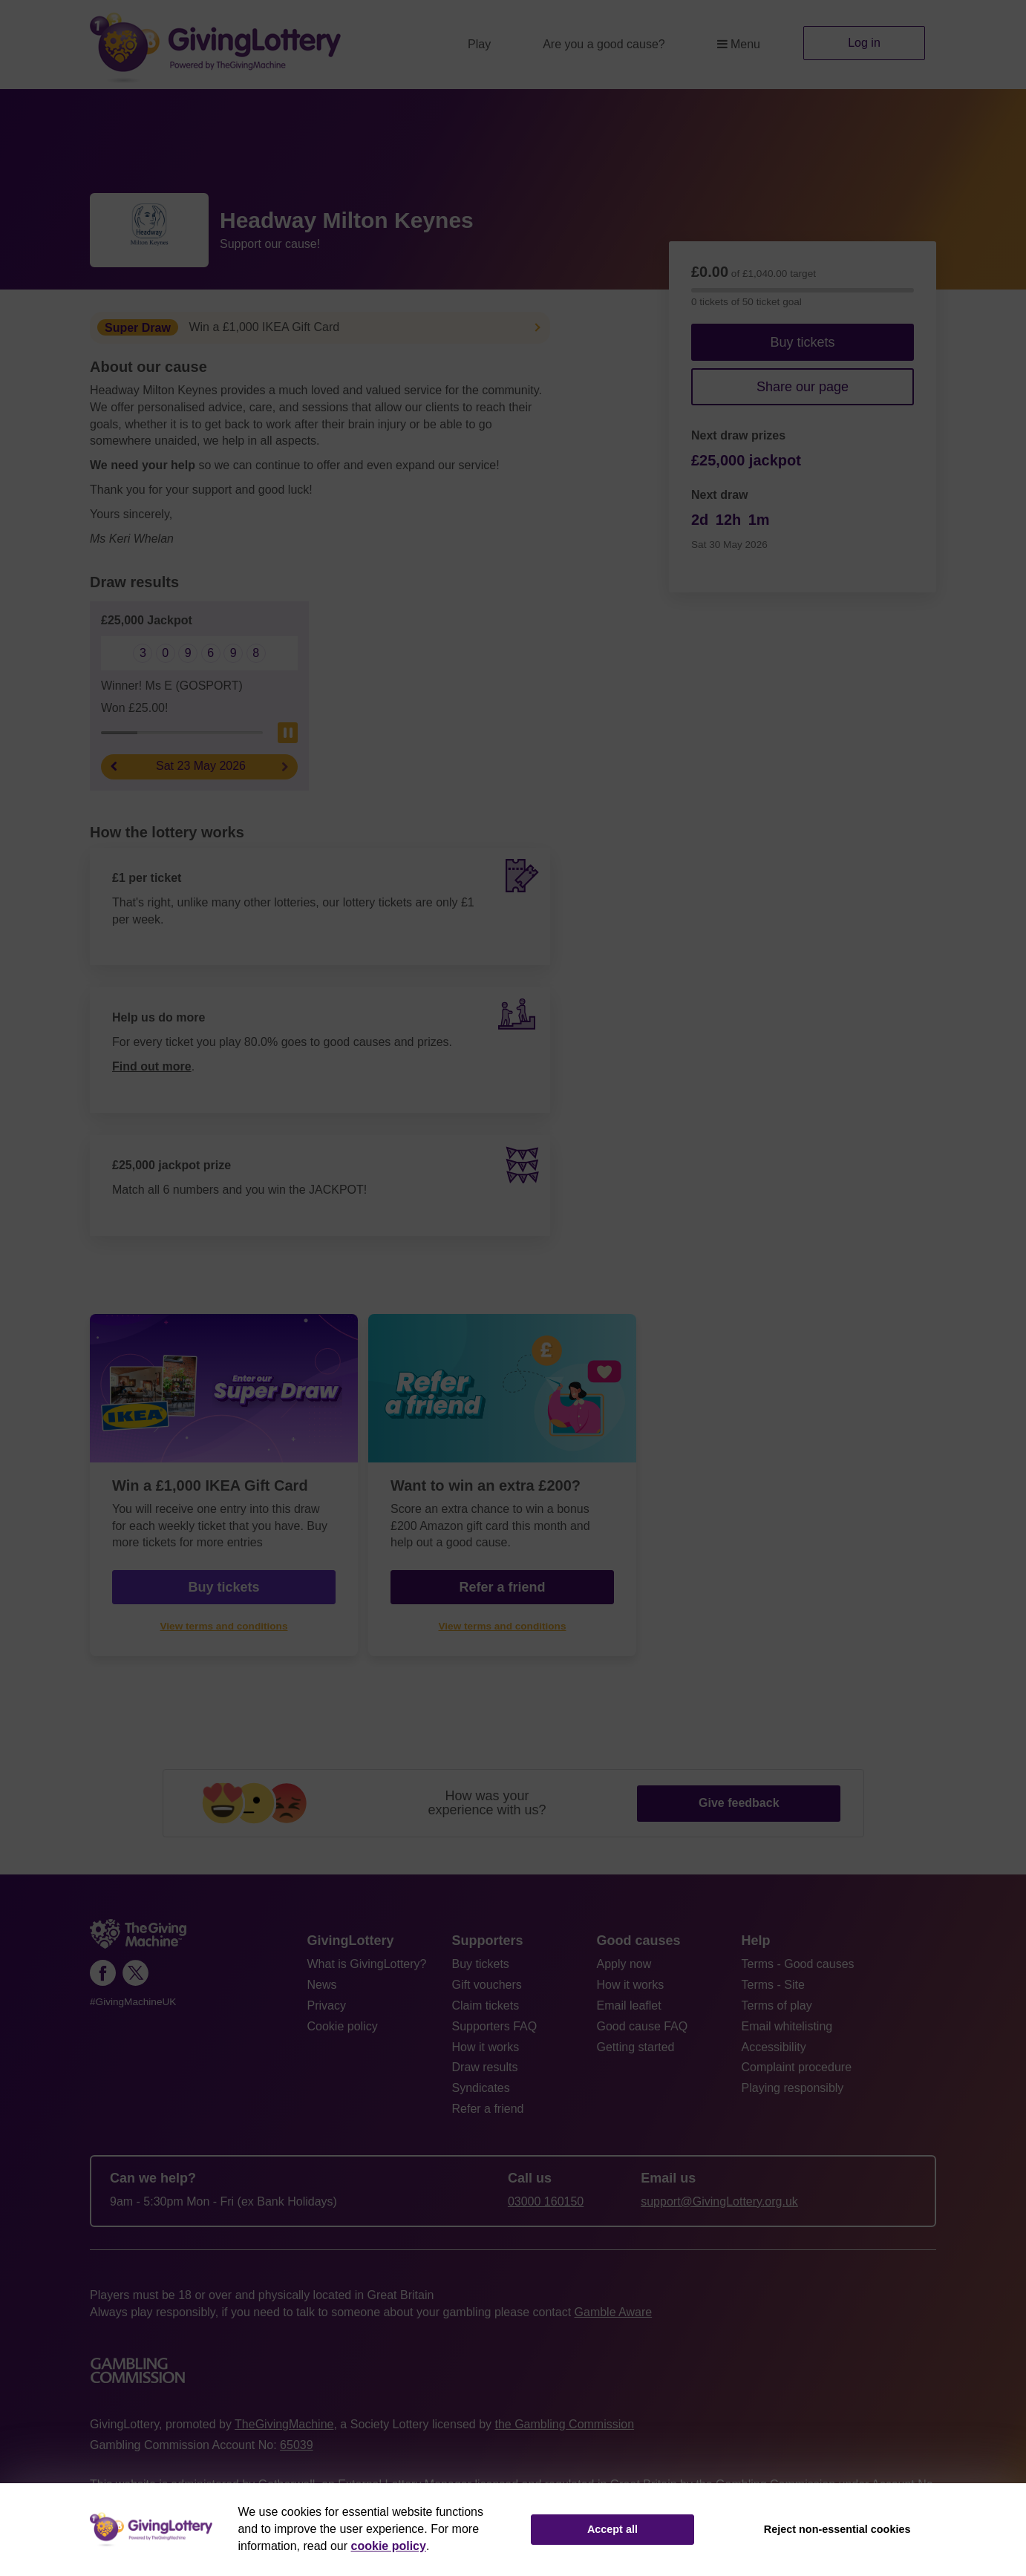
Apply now (624, 1964)
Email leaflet (629, 2005)
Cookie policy (342, 2026)
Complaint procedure (797, 2067)
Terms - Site (773, 1984)
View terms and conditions (224, 1626)
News (322, 1984)
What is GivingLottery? (367, 1964)
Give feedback (739, 1803)
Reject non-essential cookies (837, 2529)
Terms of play (777, 2005)
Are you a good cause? (604, 44)
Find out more (152, 1066)
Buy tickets (802, 342)
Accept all (612, 2529)
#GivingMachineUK (133, 2001)
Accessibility (774, 2047)
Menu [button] (738, 44)
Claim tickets (486, 2005)
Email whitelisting (787, 2026)
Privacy (326, 2005)
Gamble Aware (614, 2312)
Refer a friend (502, 1587)
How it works (486, 2047)
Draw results (485, 2067)
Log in (864, 42)
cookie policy (388, 2546)
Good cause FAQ (642, 2026)
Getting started (636, 2047)
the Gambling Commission (564, 2424)
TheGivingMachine (284, 2424)
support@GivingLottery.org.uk (719, 2201)
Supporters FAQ (494, 2026)
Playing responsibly (793, 2088)
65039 (296, 2445)
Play (479, 44)
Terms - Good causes (798, 1964)
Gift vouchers (487, 1984)
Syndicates (481, 2088)
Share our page (803, 386)
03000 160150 (546, 2201)
